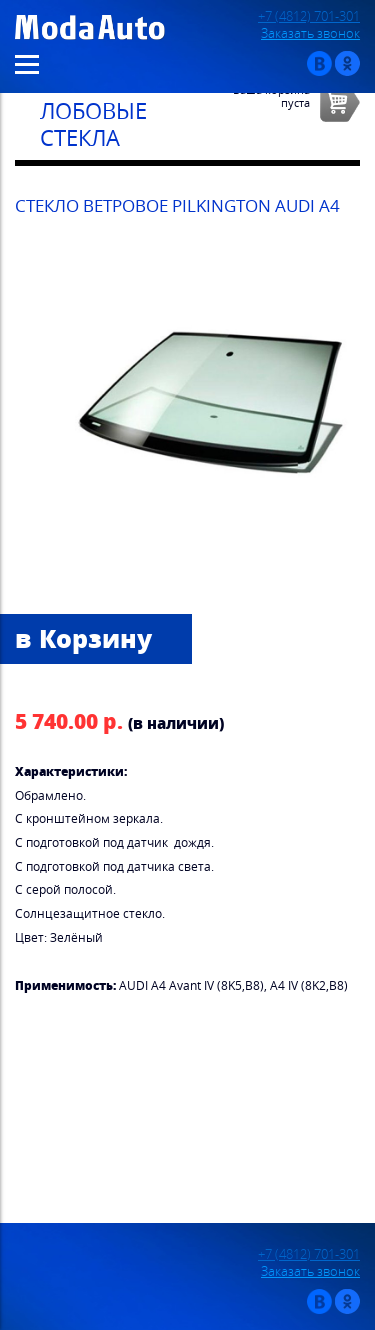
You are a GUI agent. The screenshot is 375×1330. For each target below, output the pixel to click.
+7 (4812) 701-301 (309, 16)
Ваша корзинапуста (271, 96)
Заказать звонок (310, 33)
